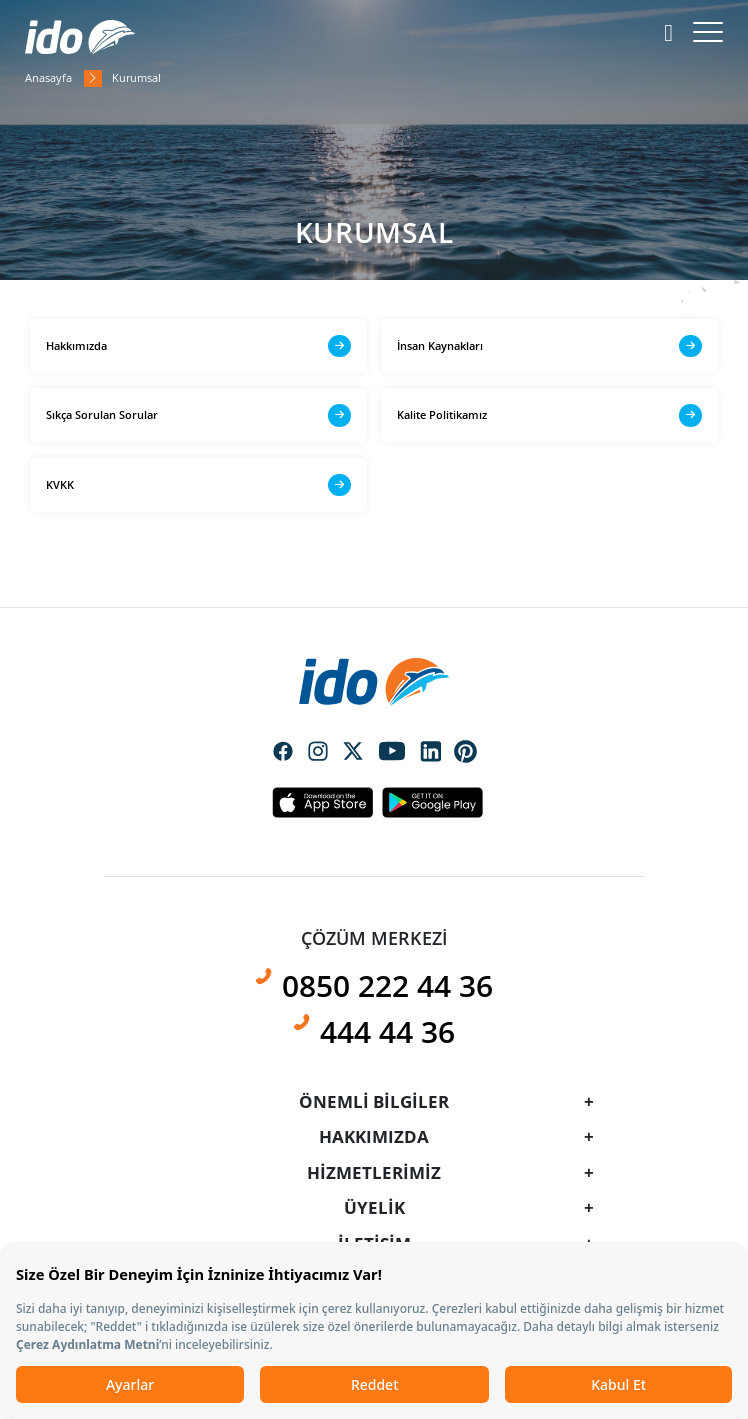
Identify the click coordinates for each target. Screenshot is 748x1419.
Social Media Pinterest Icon (466, 752)
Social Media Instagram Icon (318, 753)
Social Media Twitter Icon (353, 753)
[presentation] (374, 666)
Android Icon (427, 802)
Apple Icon (322, 802)
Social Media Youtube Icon (392, 753)
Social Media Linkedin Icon (431, 753)
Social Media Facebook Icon (283, 753)
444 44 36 (387, 1031)
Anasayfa (48, 77)
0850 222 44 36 (387, 985)
